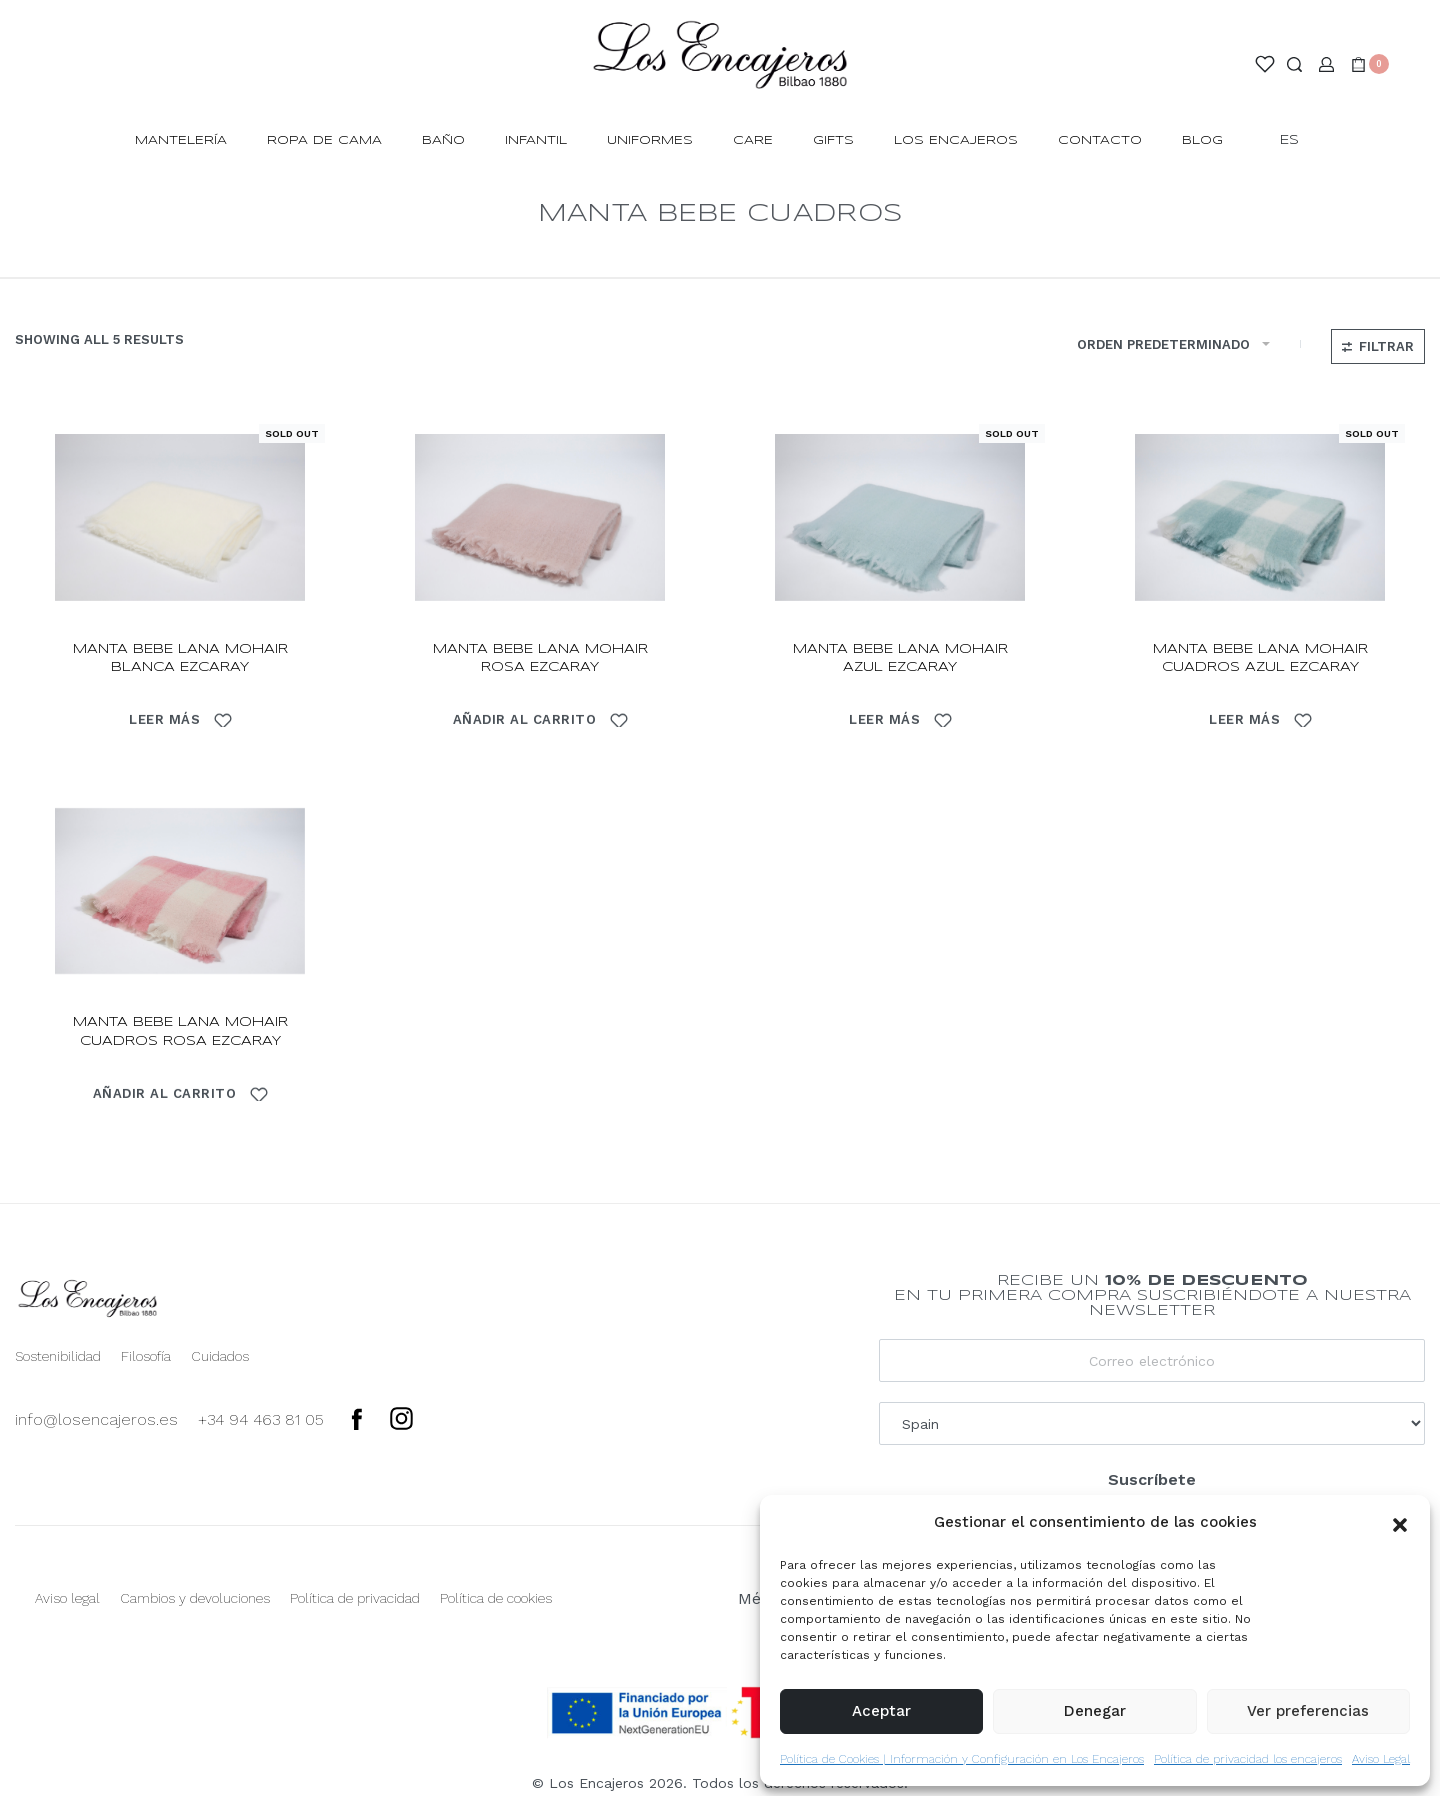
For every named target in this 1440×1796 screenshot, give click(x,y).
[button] (1400, 1523)
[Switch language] (1298, 141)
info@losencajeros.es (96, 1419)
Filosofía (146, 1356)
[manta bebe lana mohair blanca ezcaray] (180, 517)
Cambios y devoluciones (195, 1598)
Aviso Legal (1381, 1759)
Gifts (833, 140)
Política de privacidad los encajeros (1248, 1759)
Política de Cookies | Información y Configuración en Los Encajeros (962, 1759)
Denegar (1095, 1711)
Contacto (1100, 140)
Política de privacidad (355, 1598)
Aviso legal (67, 1598)
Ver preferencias (1308, 1711)
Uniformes (650, 140)
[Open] (1265, 64)
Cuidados (220, 1356)
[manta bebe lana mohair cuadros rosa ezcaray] (180, 891)
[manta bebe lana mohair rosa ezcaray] (540, 517)
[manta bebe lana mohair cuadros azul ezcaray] (1260, 517)
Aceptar (881, 1711)
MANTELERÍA (181, 140)
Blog (1202, 140)
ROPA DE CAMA (324, 140)
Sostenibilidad (58, 1356)
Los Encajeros (956, 140)
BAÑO (443, 140)
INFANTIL (536, 140)
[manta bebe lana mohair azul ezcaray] (900, 517)
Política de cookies (496, 1598)
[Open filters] (1378, 346)
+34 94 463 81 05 (261, 1419)
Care (753, 140)
